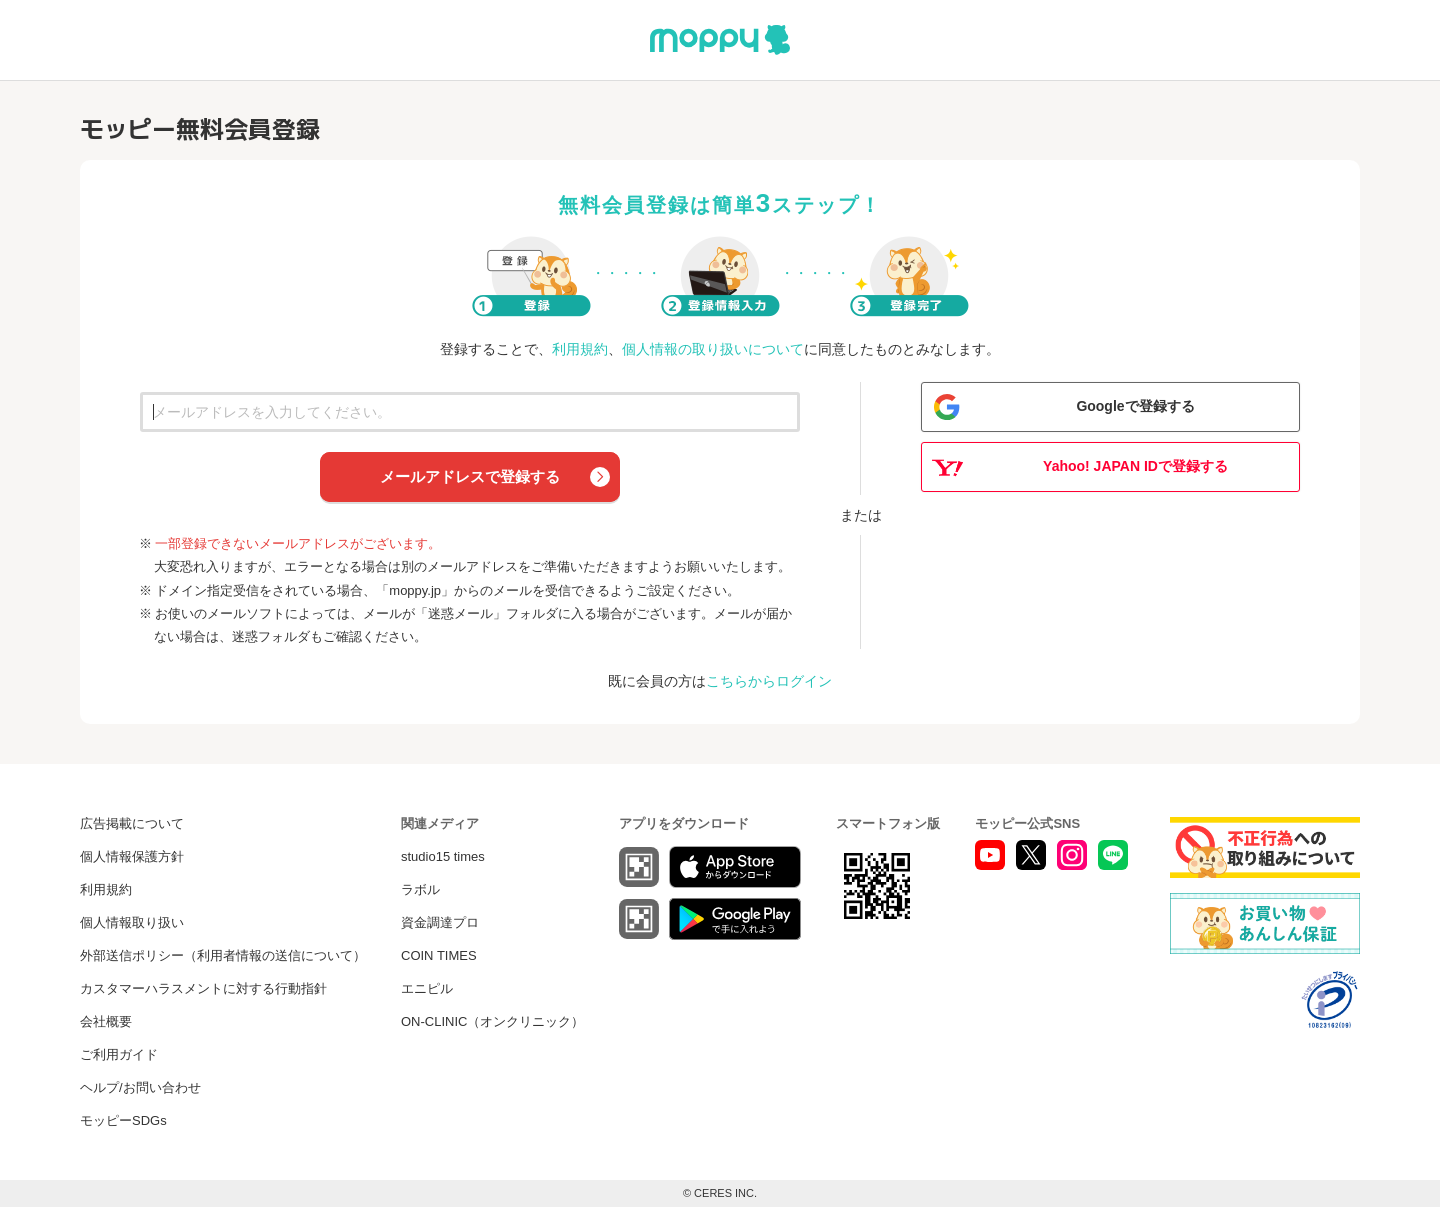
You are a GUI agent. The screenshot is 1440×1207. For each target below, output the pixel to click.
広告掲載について (132, 823)
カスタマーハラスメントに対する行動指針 (203, 988)
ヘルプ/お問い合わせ (140, 1087)
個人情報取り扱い (132, 922)
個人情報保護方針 (132, 856)
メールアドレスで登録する (470, 476)
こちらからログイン (769, 681)
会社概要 (106, 1021)
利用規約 (580, 349)
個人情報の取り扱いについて (713, 349)
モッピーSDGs (123, 1120)
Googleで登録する (1135, 406)
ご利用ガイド (119, 1054)
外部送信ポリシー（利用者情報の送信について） (223, 955)
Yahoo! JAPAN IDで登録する (1135, 466)
